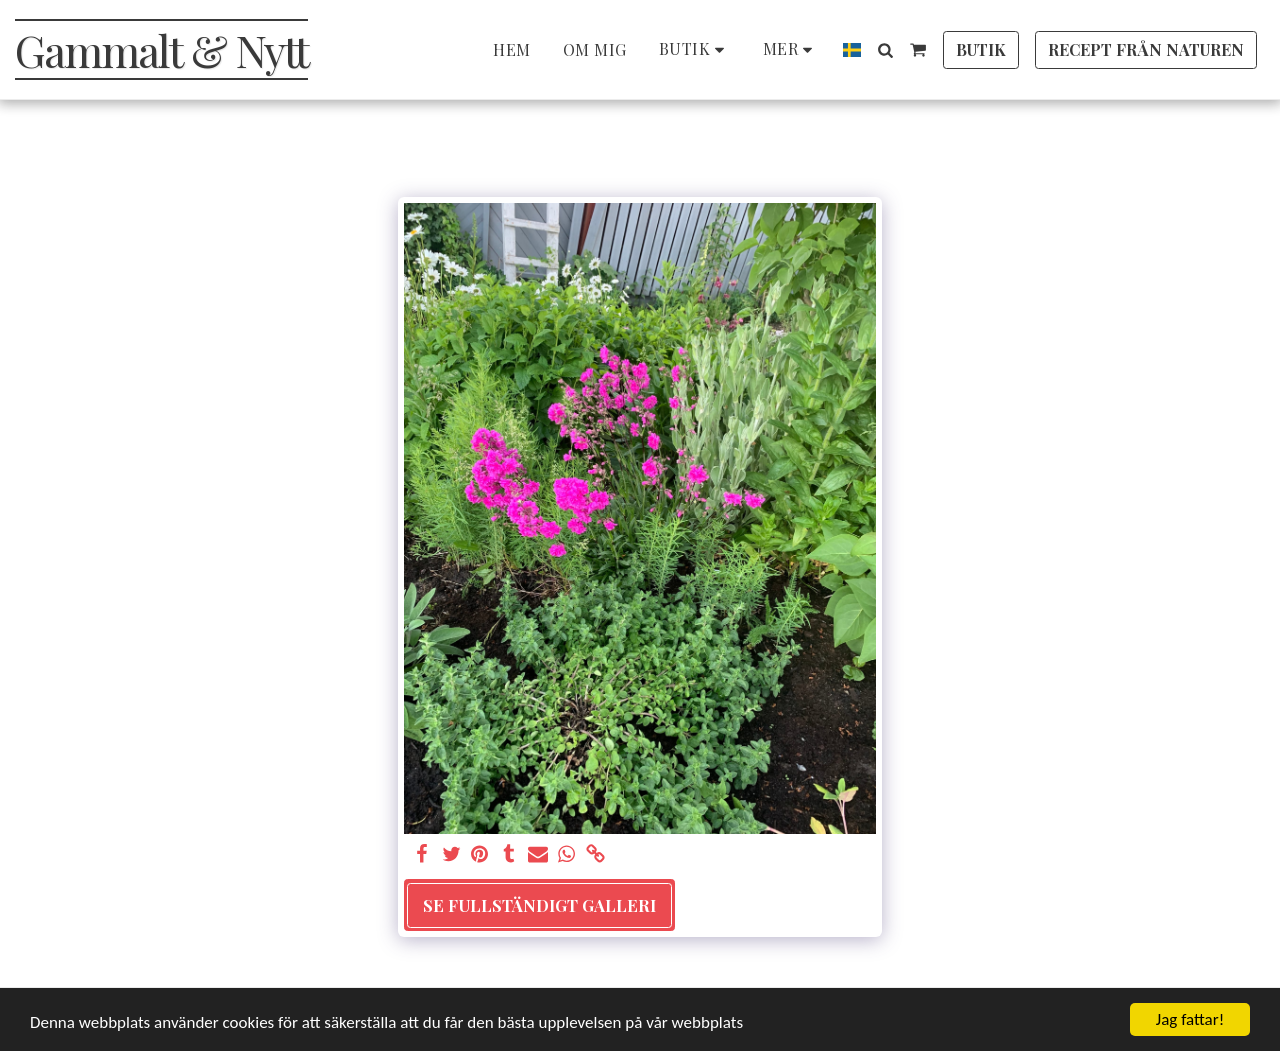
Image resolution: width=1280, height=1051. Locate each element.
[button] (885, 50)
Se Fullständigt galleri (539, 905)
